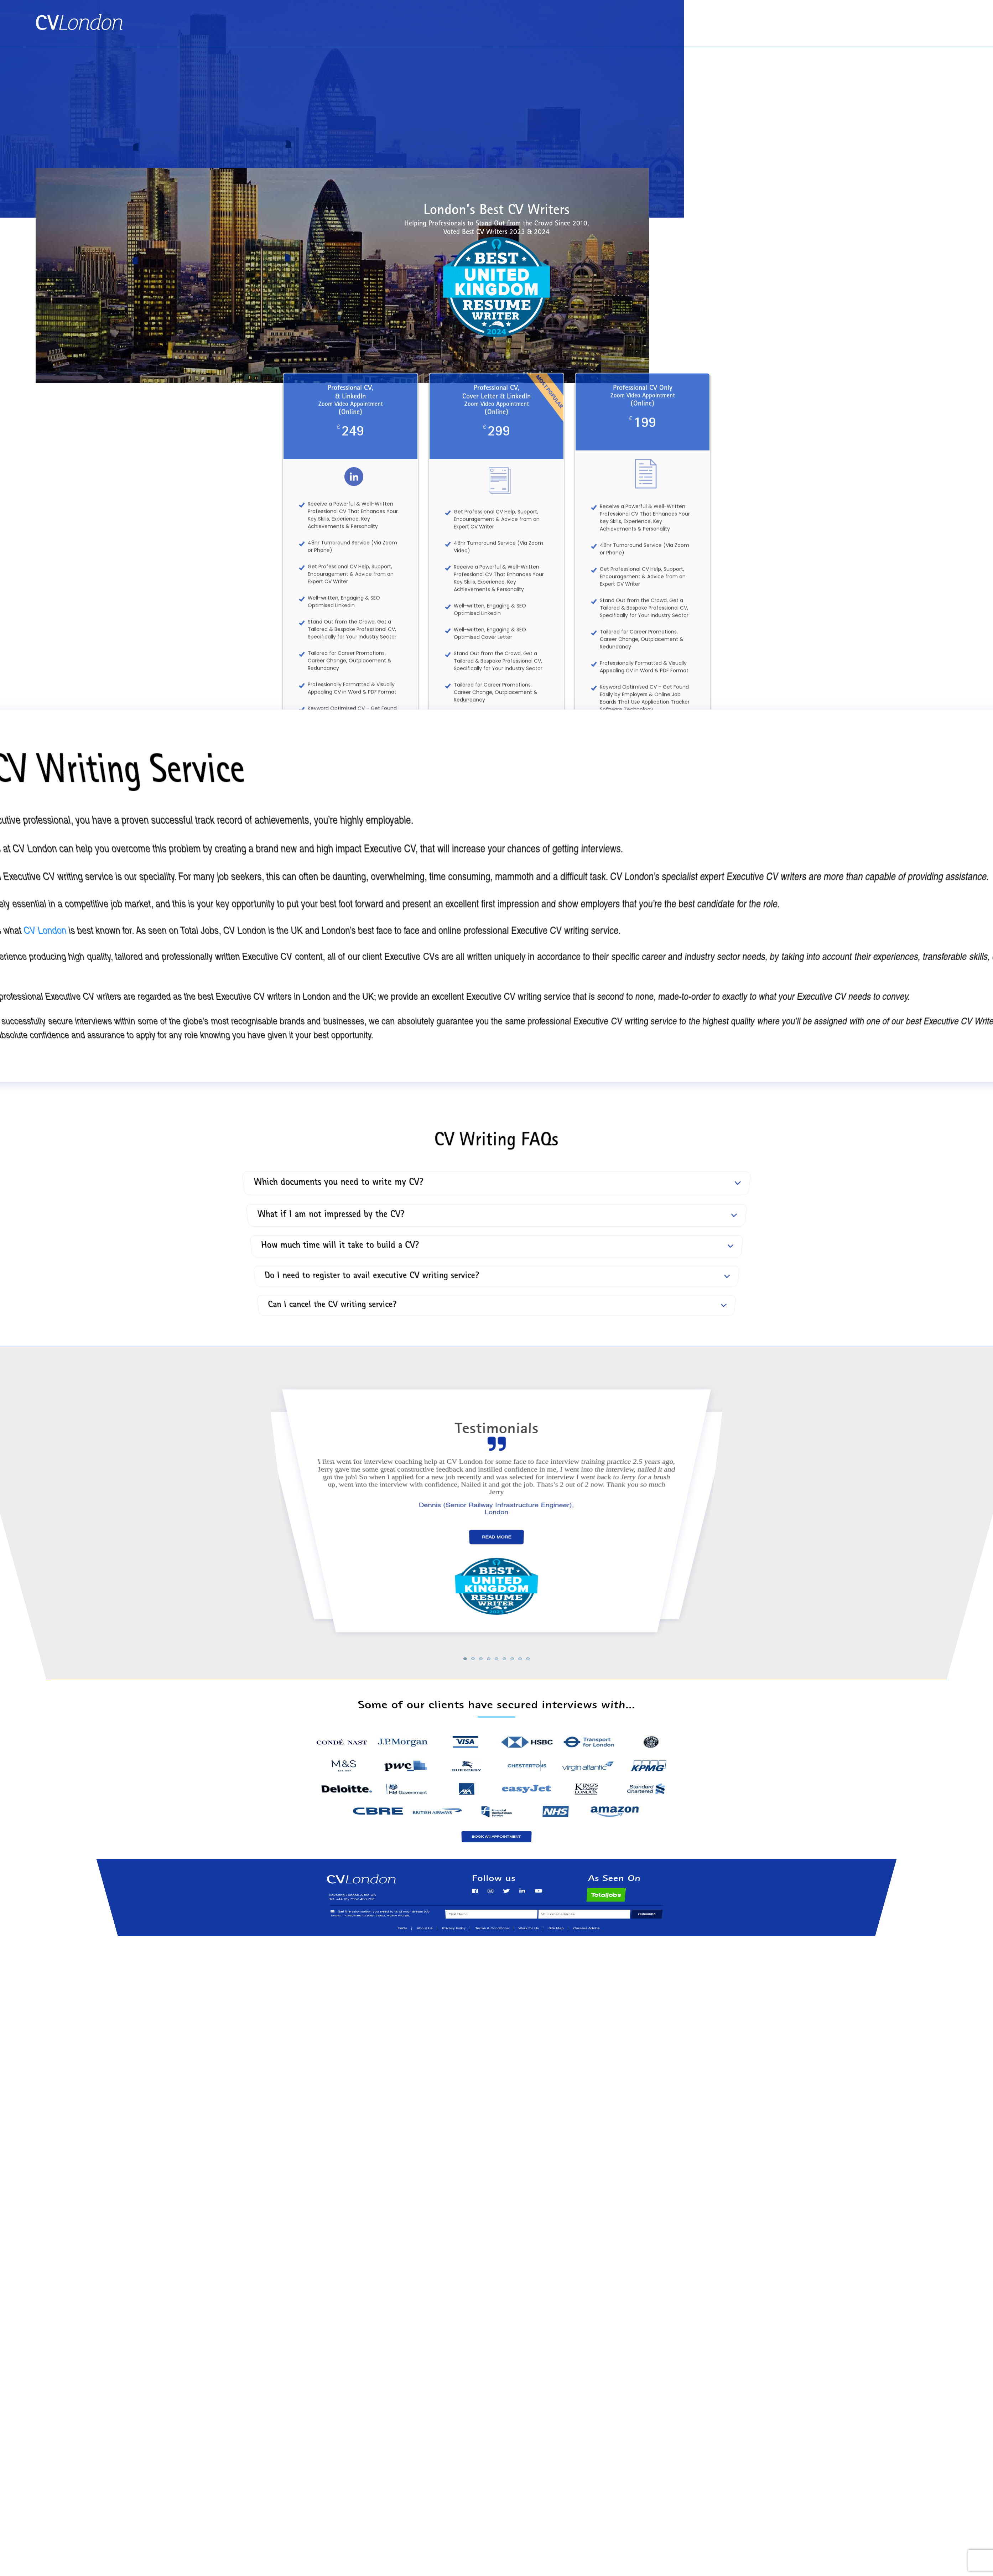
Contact (943, 18)
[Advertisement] (496, 100)
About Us (903, 18)
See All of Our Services (496, 849)
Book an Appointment (844, 18)
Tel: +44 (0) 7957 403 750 (920, 33)
